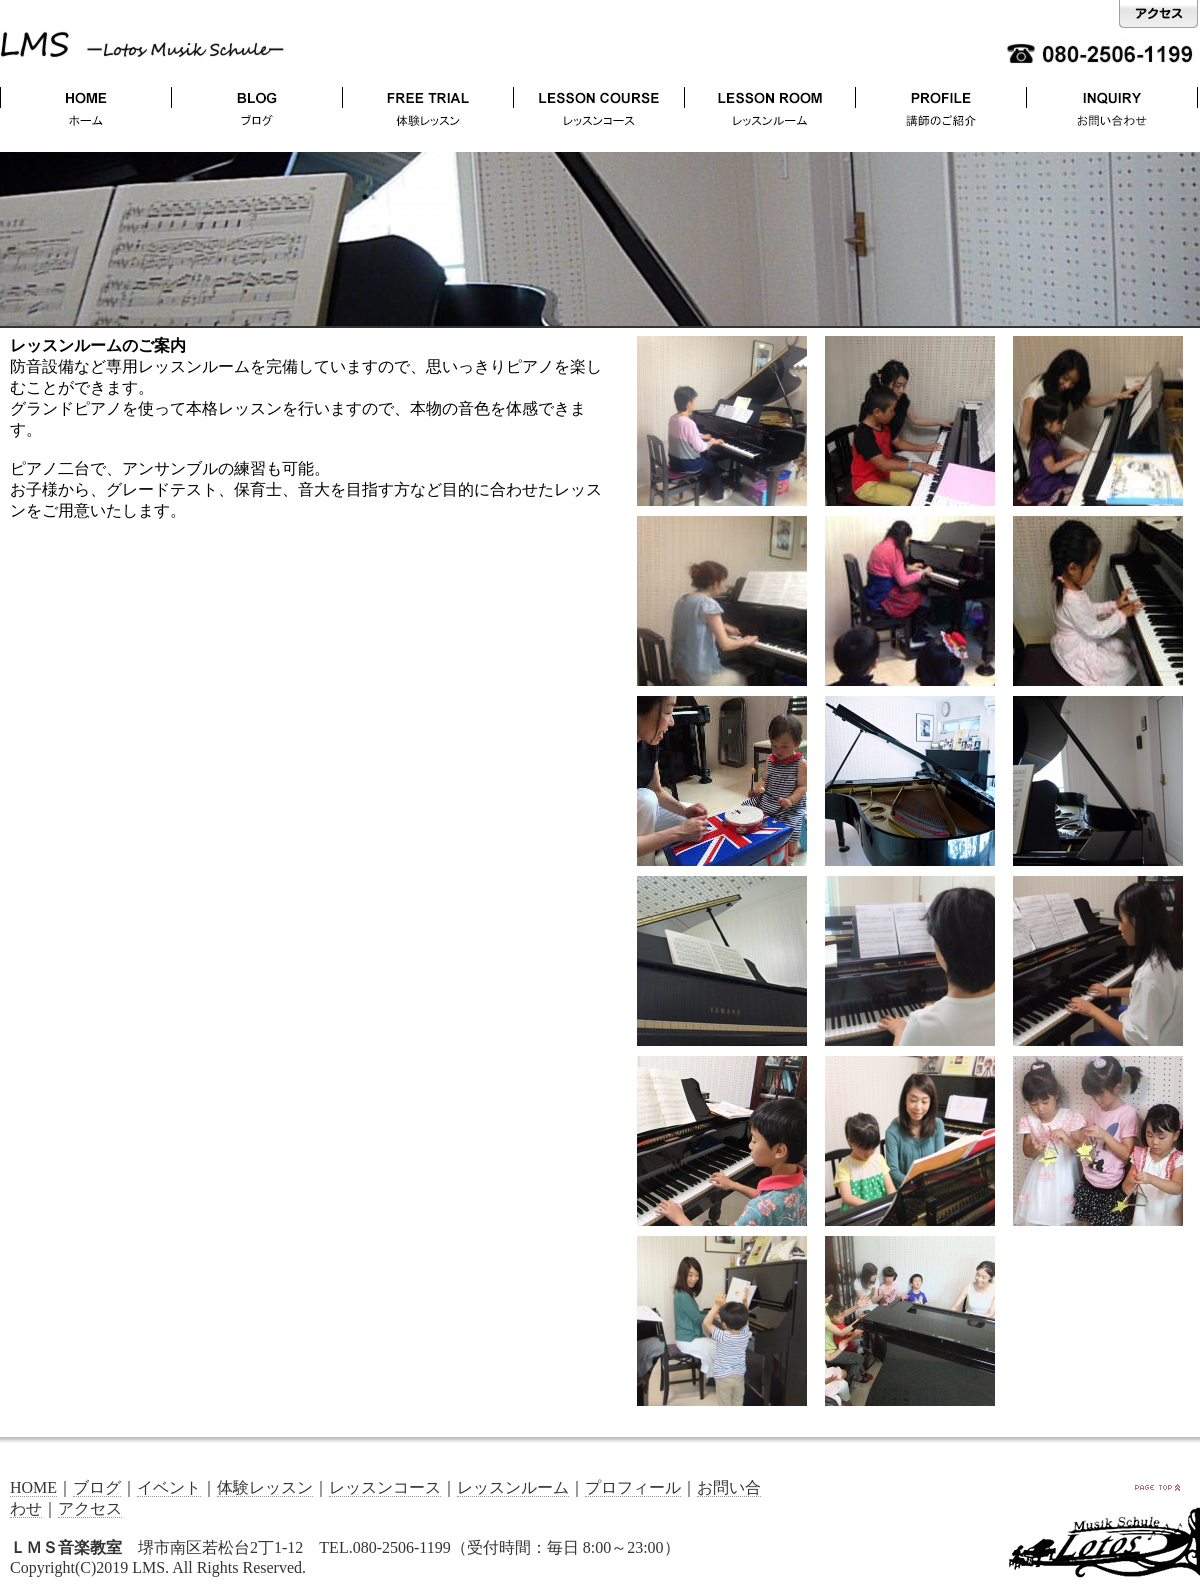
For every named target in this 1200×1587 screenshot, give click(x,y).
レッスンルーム (513, 1487)
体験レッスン (265, 1487)
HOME (33, 1487)
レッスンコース (385, 1487)
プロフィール (633, 1487)
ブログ (97, 1487)
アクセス (90, 1508)
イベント (169, 1487)
